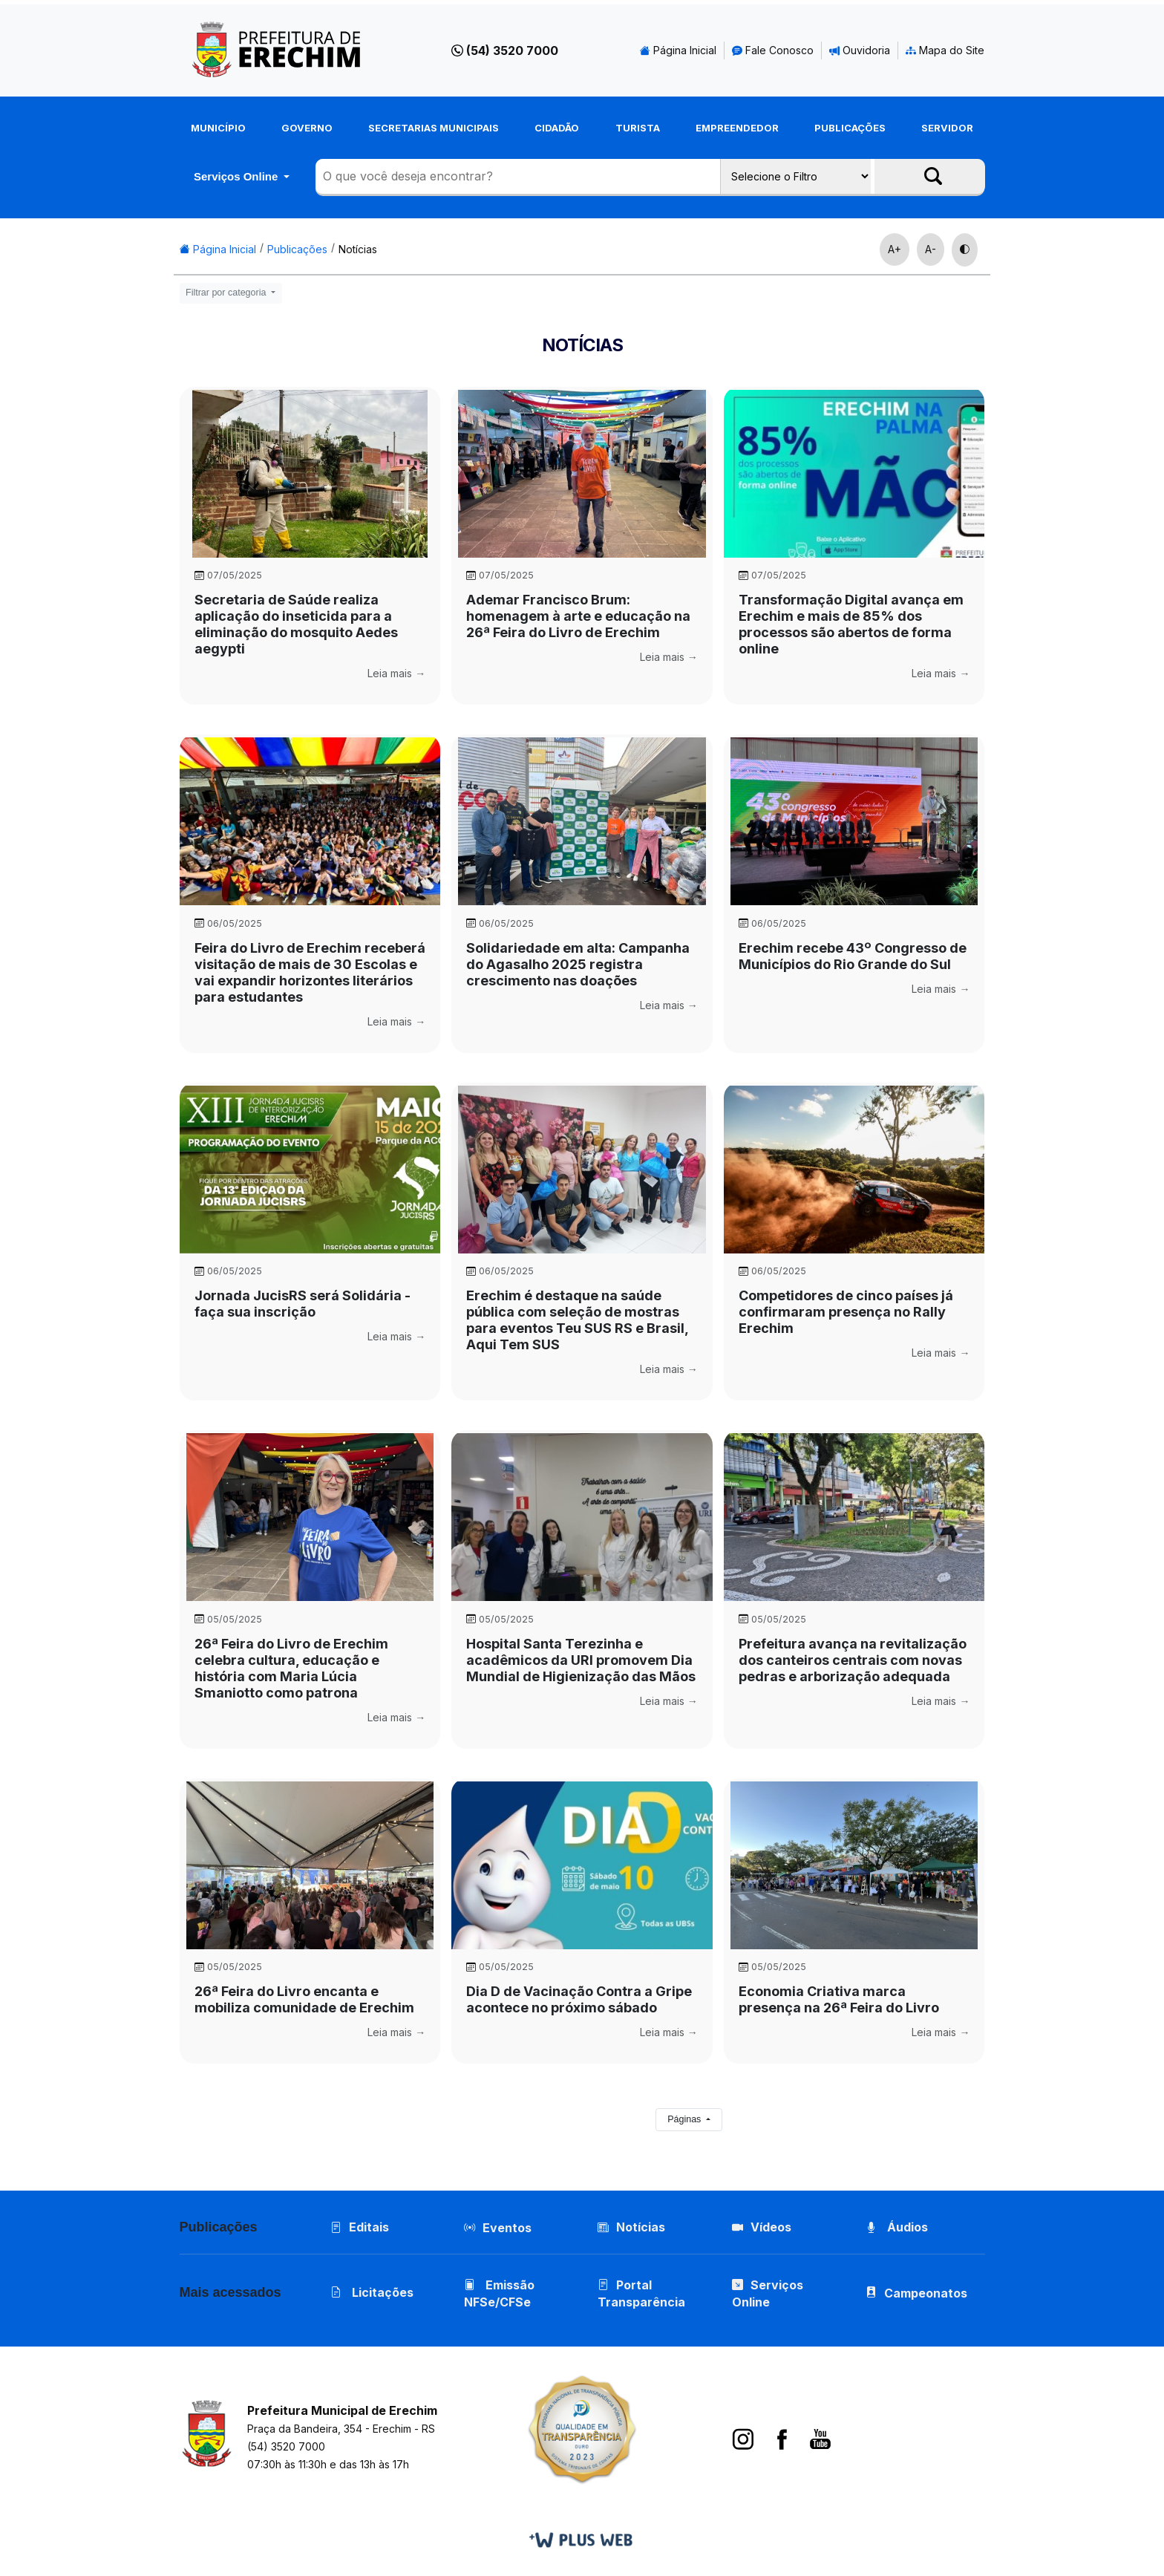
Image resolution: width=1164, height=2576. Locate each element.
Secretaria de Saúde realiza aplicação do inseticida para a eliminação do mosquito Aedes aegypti (296, 624)
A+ (894, 249)
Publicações (850, 128)
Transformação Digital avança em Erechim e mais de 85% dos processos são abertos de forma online (851, 624)
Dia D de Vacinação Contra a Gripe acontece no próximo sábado (579, 1999)
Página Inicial (678, 50)
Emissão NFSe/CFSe (499, 2293)
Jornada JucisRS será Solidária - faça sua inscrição (302, 1304)
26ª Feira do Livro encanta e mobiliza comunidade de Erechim (304, 1999)
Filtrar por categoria (227, 292)
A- (930, 249)
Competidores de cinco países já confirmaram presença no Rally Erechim (846, 1312)
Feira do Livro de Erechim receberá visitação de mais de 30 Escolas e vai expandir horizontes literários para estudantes (309, 972)
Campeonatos (925, 2293)
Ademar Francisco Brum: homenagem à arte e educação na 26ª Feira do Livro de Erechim (578, 616)
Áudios (897, 2227)
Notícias (358, 249)
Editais (359, 2227)
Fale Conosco (773, 50)
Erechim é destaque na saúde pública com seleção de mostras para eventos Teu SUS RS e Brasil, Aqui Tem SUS (577, 1320)
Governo (307, 128)
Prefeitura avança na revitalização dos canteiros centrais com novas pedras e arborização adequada (853, 1660)
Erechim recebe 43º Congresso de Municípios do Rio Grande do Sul (853, 956)
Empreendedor (737, 128)
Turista (637, 128)
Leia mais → (396, 673)
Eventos (507, 2227)
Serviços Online (237, 176)
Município (218, 128)
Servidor (947, 128)
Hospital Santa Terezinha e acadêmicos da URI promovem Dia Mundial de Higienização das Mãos (581, 1660)
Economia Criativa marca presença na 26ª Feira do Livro (839, 1999)
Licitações (371, 2292)
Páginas (685, 2119)
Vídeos (761, 2227)
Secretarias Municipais (433, 128)
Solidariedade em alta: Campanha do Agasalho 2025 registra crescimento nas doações (578, 964)
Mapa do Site (945, 50)
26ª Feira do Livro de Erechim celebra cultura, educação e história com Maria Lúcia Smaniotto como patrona (291, 1668)
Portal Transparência (641, 2293)
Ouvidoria (859, 50)
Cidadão (556, 128)
